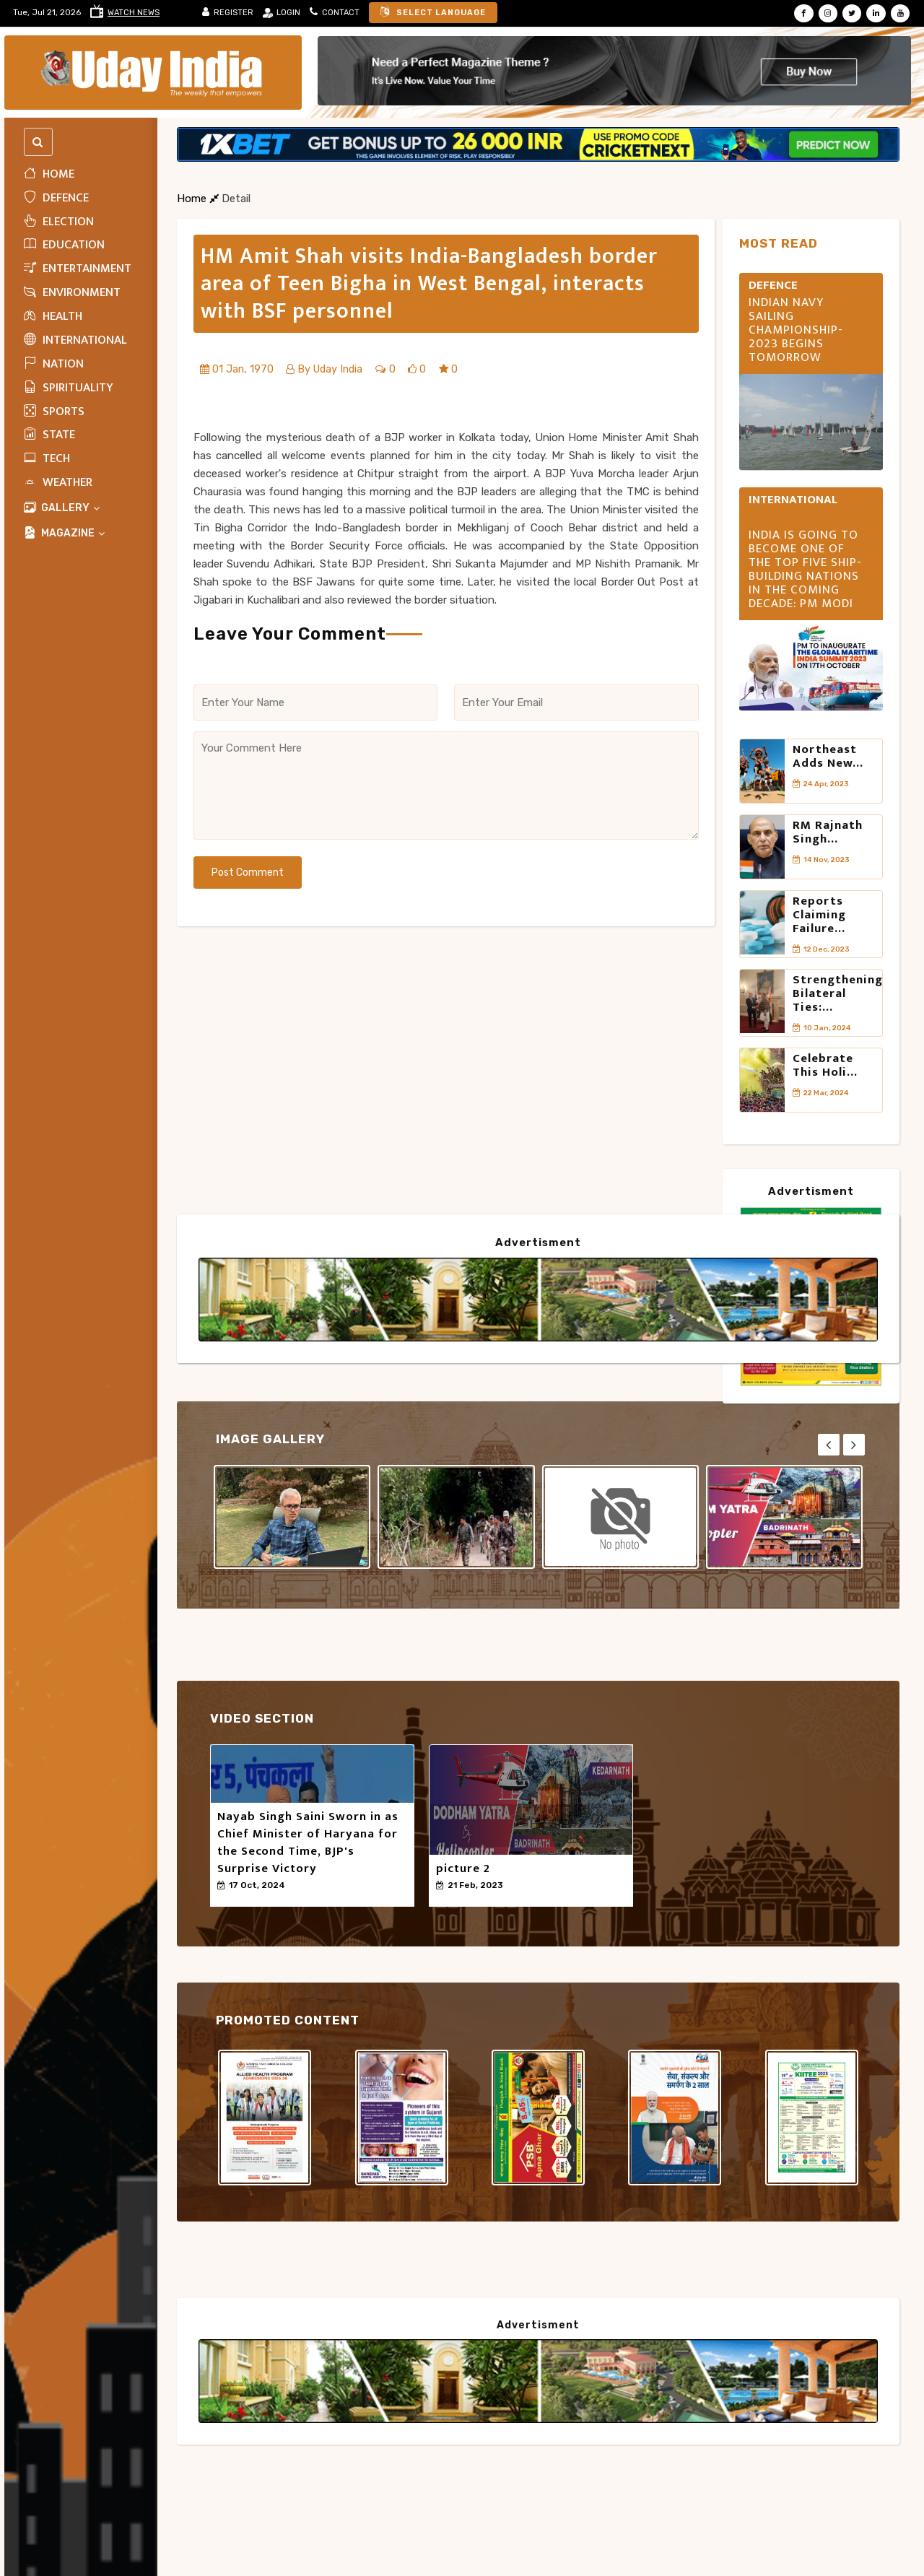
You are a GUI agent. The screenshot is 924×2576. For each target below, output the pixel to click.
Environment (72, 294)
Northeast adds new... (828, 758)
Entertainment (77, 271)
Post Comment (248, 875)
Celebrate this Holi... (825, 1096)
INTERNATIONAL (75, 342)
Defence (56, 200)
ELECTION (59, 224)
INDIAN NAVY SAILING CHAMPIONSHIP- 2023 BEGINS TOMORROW (796, 332)
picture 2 (463, 1871)
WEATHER (58, 484)
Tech (47, 460)
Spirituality (68, 390)
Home (49, 176)
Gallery (62, 510)
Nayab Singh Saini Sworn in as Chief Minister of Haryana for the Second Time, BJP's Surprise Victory (307, 1845)
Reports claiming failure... (819, 934)
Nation (54, 366)
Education (64, 247)
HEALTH (53, 318)
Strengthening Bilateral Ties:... (838, 1019)
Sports (54, 413)
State (49, 437)
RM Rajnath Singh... (828, 843)
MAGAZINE (64, 535)
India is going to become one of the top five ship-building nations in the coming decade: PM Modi (805, 571)
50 (228, 1900)
